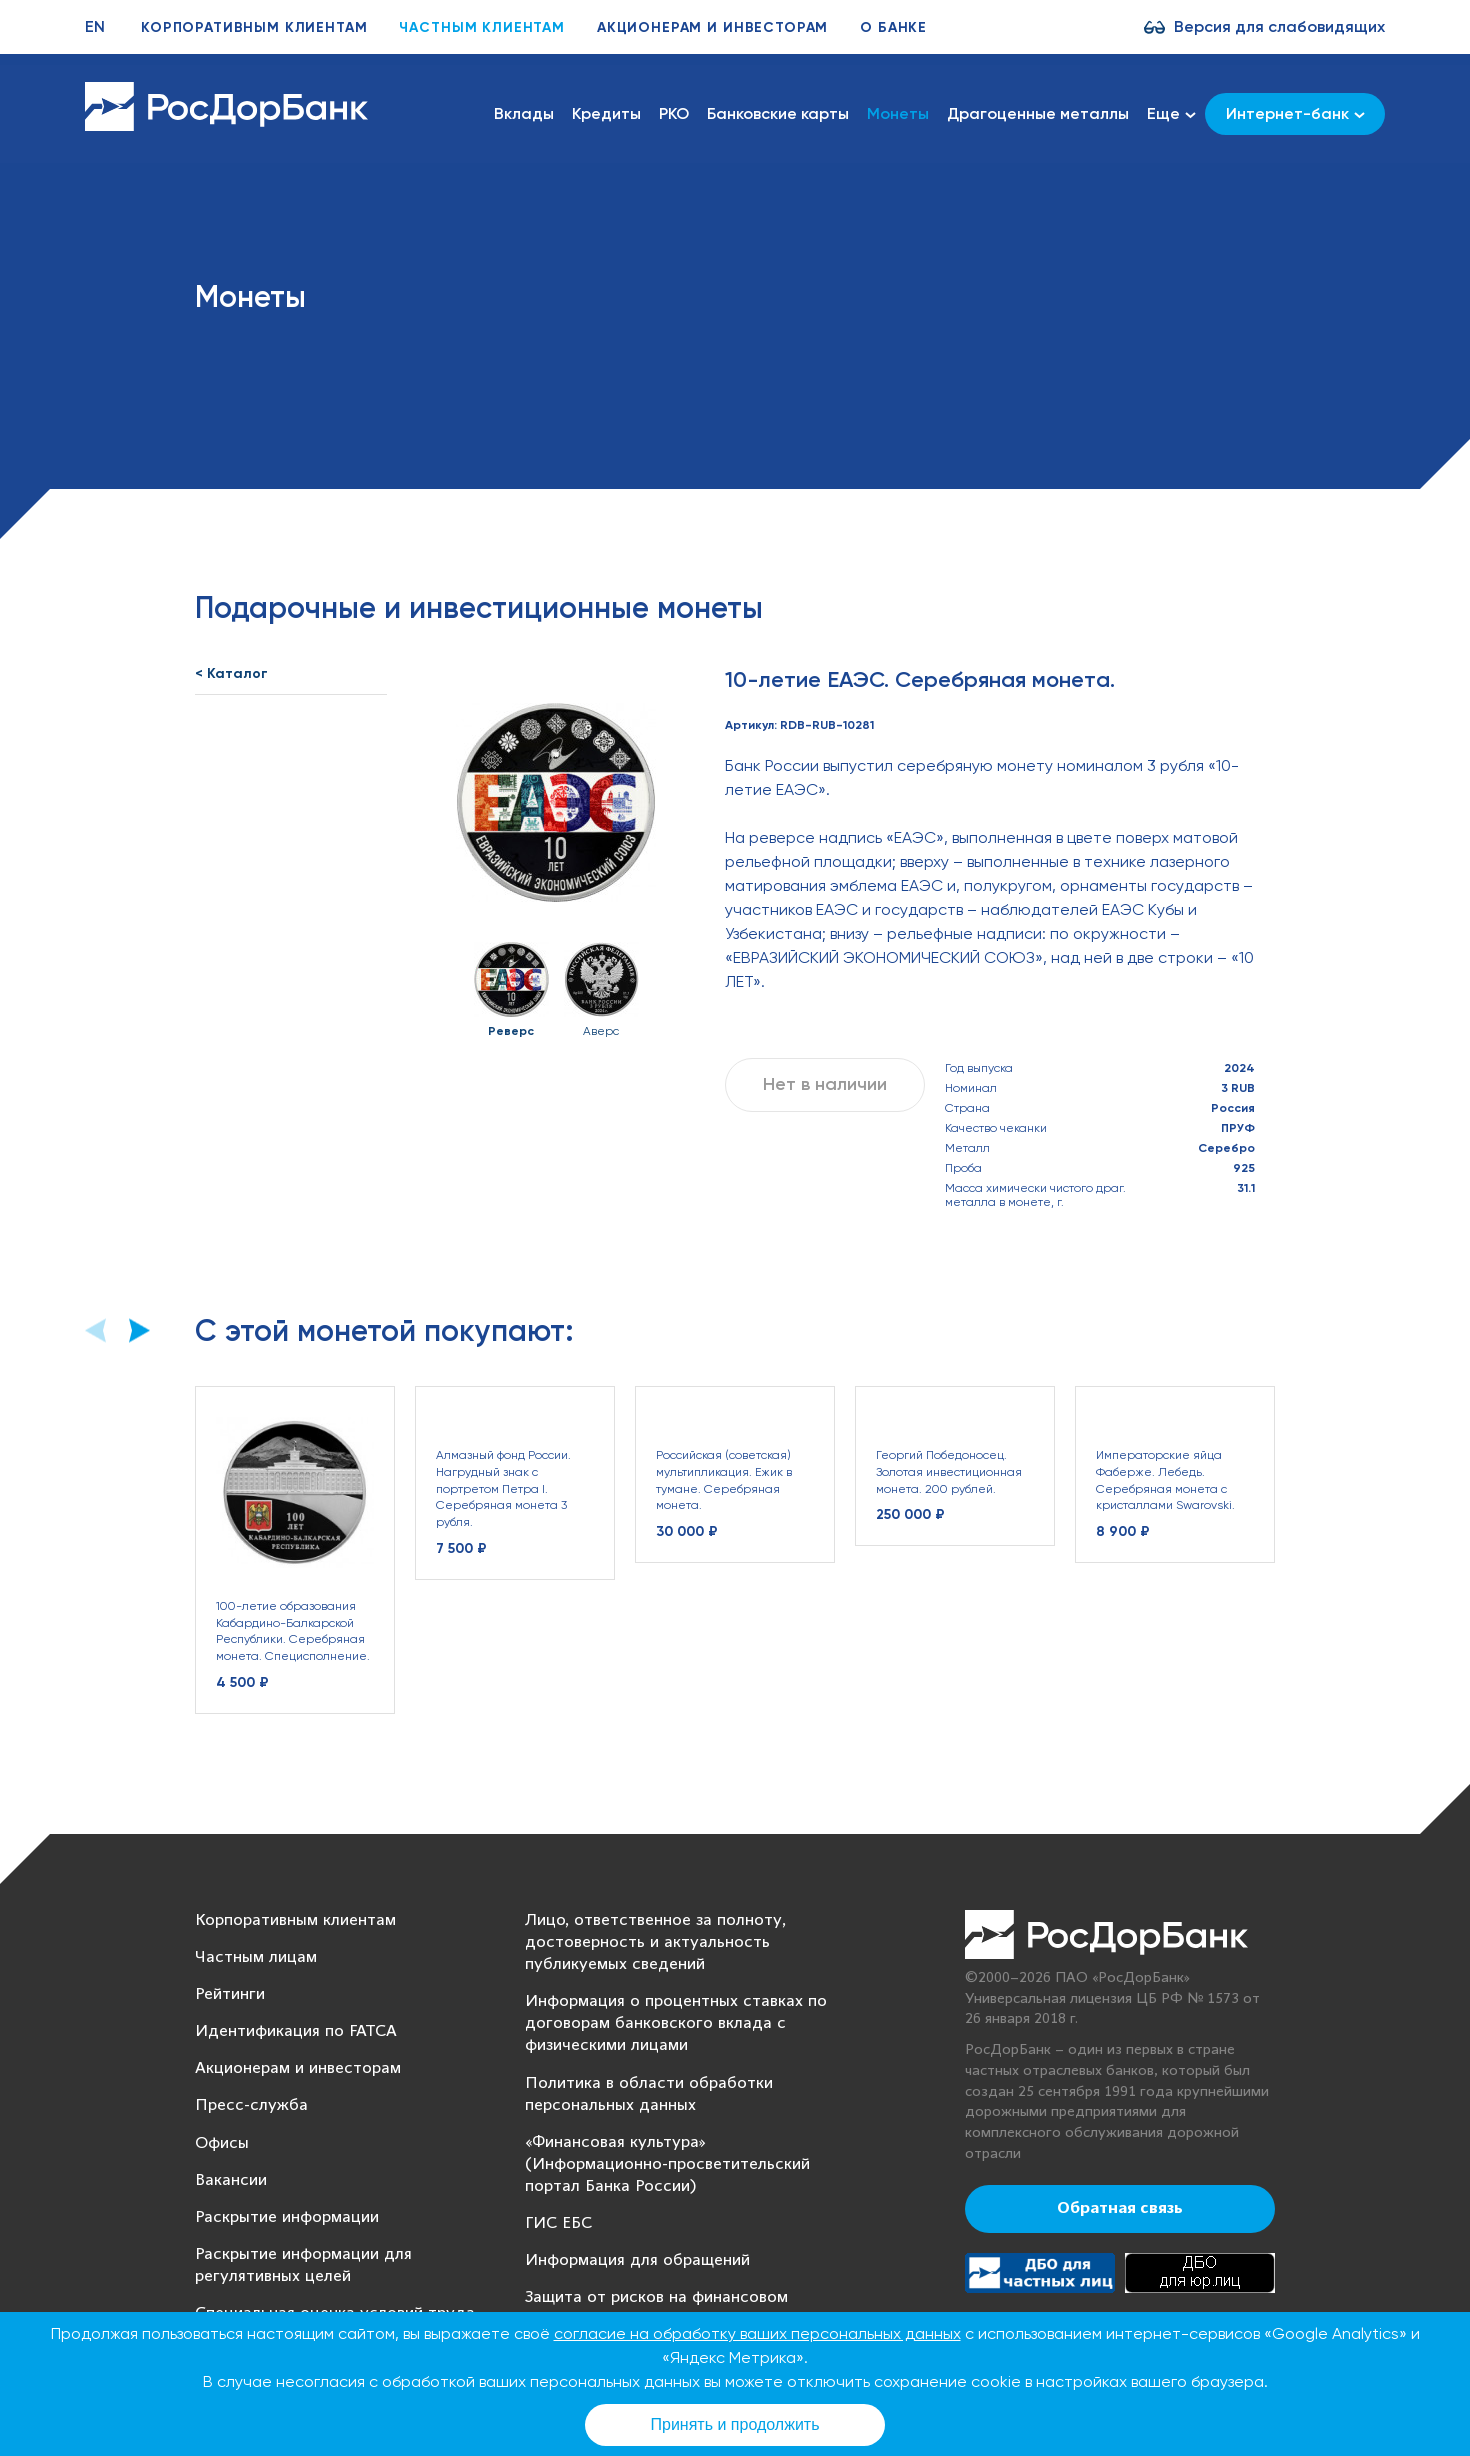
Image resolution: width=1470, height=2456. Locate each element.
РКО (674, 113)
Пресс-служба (251, 2105)
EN (95, 26)
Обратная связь (1120, 2209)
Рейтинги (230, 1994)
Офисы (222, 2143)
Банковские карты (778, 113)
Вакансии (231, 2180)
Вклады (524, 113)
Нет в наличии (825, 1084)
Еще (1171, 114)
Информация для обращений (637, 2260)
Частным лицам (256, 1957)
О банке (893, 27)
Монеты (898, 113)
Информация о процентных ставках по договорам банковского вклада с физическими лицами (676, 2023)
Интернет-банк (1295, 113)
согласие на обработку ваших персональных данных (757, 2333)
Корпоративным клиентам (254, 27)
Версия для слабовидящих (1279, 26)
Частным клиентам (481, 27)
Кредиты (606, 113)
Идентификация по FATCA (296, 2031)
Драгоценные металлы (1038, 113)
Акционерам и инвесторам (712, 27)
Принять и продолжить (735, 2424)
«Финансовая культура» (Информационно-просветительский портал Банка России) (667, 2164)
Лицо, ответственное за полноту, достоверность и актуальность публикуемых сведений (655, 1942)
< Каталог (231, 673)
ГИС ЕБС (558, 2223)
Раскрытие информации (287, 2217)
